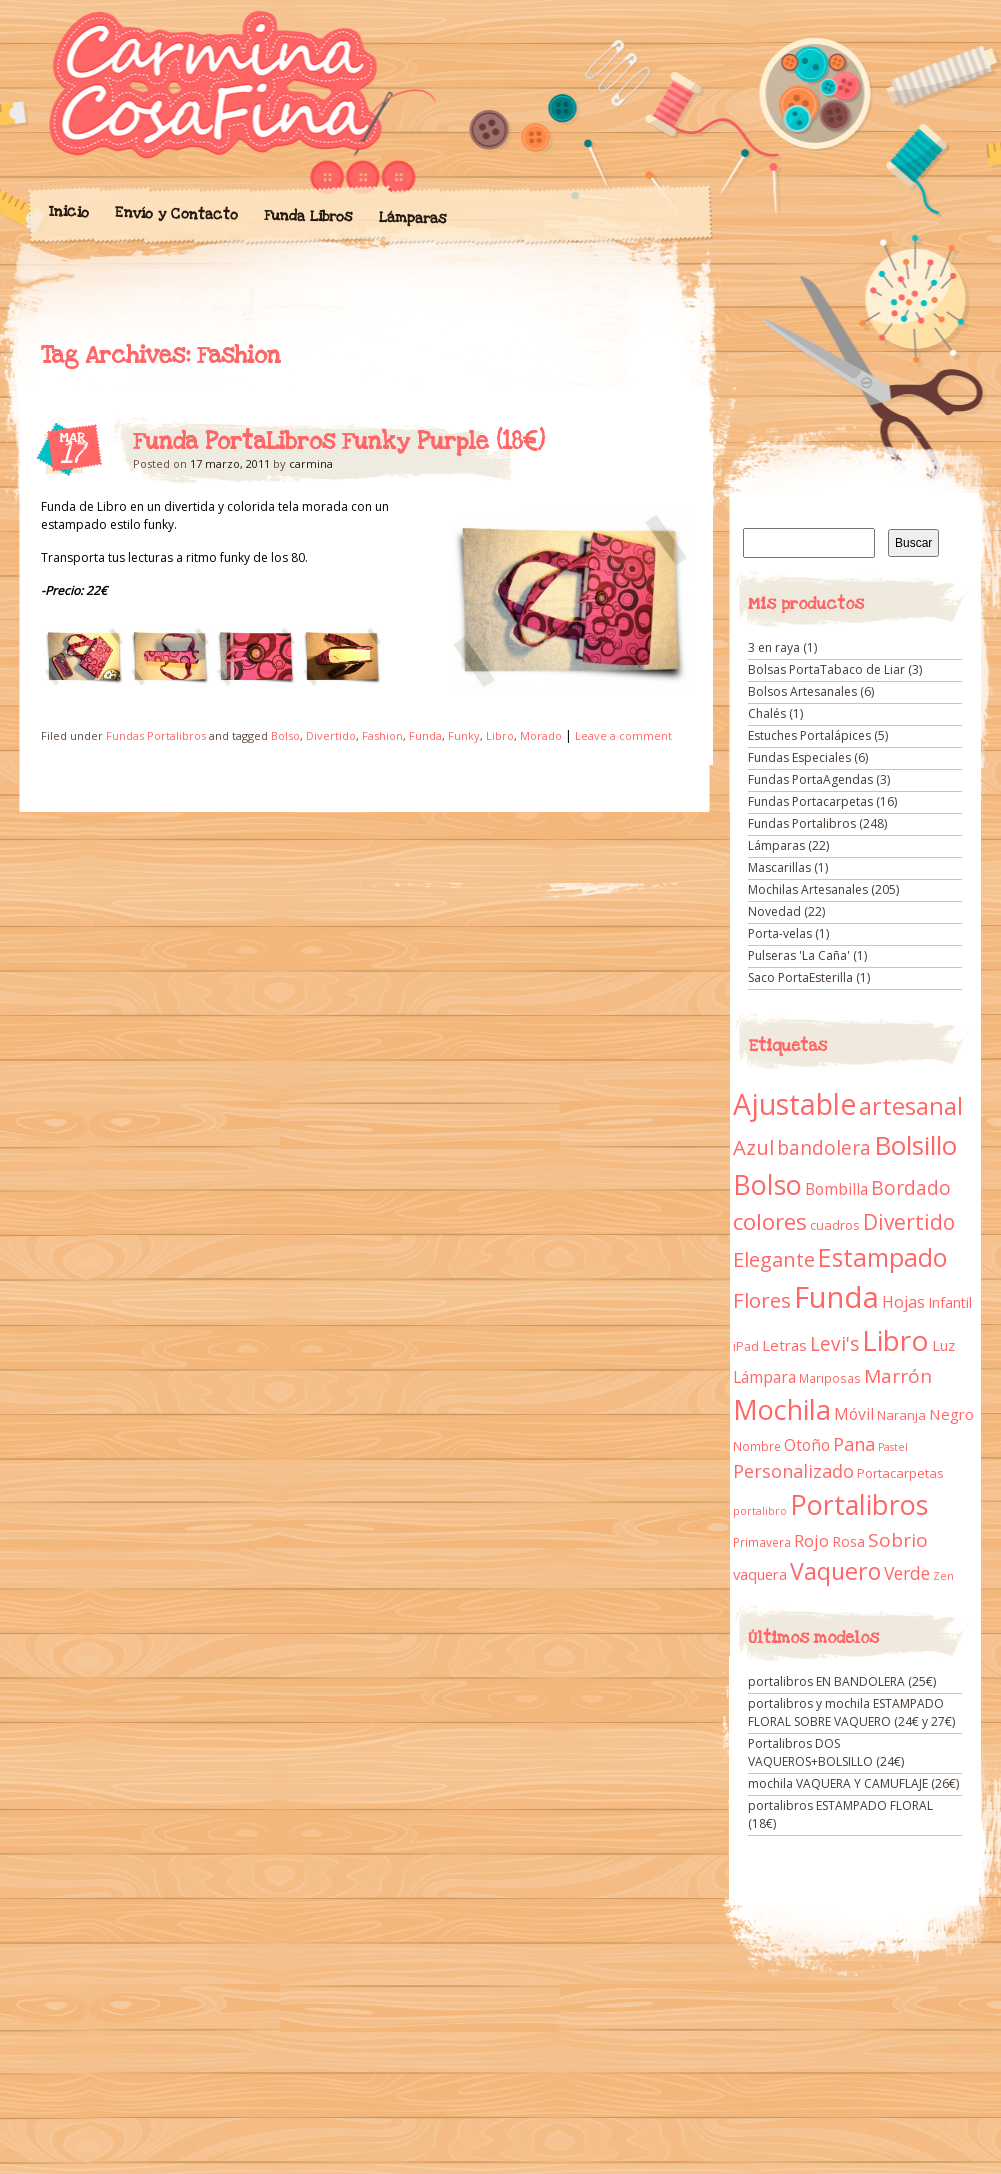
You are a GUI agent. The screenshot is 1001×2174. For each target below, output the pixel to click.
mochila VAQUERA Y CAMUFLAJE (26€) (853, 1783)
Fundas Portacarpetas (810, 801)
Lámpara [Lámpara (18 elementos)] (764, 1377)
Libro (500, 735)
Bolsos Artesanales (802, 691)
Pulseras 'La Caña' (799, 955)
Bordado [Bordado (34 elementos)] (911, 1188)
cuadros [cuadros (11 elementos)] (835, 1225)
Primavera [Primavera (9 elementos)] (762, 1542)
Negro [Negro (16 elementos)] (951, 1414)
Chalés (767, 713)
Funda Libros (307, 216)
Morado (541, 735)
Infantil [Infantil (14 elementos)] (950, 1302)
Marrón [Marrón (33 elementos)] (898, 1376)
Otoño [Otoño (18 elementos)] (807, 1445)
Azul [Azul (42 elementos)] (753, 1147)
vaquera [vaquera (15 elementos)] (760, 1574)
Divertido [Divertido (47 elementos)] (909, 1222)
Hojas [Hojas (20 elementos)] (903, 1302)
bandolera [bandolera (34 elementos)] (824, 1148)
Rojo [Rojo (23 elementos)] (811, 1540)
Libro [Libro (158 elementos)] (895, 1340)
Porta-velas (780, 933)
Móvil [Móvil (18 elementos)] (854, 1414)
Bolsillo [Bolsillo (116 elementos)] (915, 1145)
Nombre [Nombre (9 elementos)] (757, 1446)
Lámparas (412, 218)
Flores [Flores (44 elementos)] (762, 1300)
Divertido (331, 735)
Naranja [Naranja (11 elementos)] (901, 1415)
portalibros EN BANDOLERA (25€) (842, 1681)
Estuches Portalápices (809, 735)
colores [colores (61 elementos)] (770, 1221)
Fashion (382, 735)
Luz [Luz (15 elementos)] (943, 1345)
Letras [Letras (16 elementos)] (784, 1345)
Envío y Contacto (175, 213)
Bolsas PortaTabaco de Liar (826, 669)
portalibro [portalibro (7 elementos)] (760, 1511)
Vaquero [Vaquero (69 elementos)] (835, 1571)
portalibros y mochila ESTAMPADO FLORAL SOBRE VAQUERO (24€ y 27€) (851, 1712)
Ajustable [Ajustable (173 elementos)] (794, 1104)
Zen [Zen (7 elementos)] (943, 1576)
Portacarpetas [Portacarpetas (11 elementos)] (900, 1473)
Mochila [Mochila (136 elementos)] (782, 1409)
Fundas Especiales (799, 757)
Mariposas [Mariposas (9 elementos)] (830, 1378)
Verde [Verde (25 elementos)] (907, 1573)
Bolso (285, 735)
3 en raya (774, 647)
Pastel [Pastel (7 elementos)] (893, 1447)
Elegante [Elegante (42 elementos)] (774, 1259)
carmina (311, 463)
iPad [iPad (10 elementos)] (746, 1346)
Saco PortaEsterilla (800, 977)
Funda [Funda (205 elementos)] (836, 1297)
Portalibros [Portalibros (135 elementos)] (859, 1504)
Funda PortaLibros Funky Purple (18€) (339, 442)
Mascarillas (779, 867)
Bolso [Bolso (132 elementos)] (767, 1184)
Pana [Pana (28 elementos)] (854, 1444)
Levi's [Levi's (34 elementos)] (834, 1344)
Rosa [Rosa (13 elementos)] (848, 1541)
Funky (464, 735)
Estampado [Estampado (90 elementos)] (882, 1257)
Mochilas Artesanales (808, 889)
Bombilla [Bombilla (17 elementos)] (836, 1189)
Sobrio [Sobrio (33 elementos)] (898, 1540)
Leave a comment (623, 735)
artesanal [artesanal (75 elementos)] (911, 1106)
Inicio (68, 212)
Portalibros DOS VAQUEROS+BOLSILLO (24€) (826, 1752)
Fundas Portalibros (156, 735)
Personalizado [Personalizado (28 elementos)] (793, 1471)
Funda (425, 735)
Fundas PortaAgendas (810, 779)
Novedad (774, 911)
